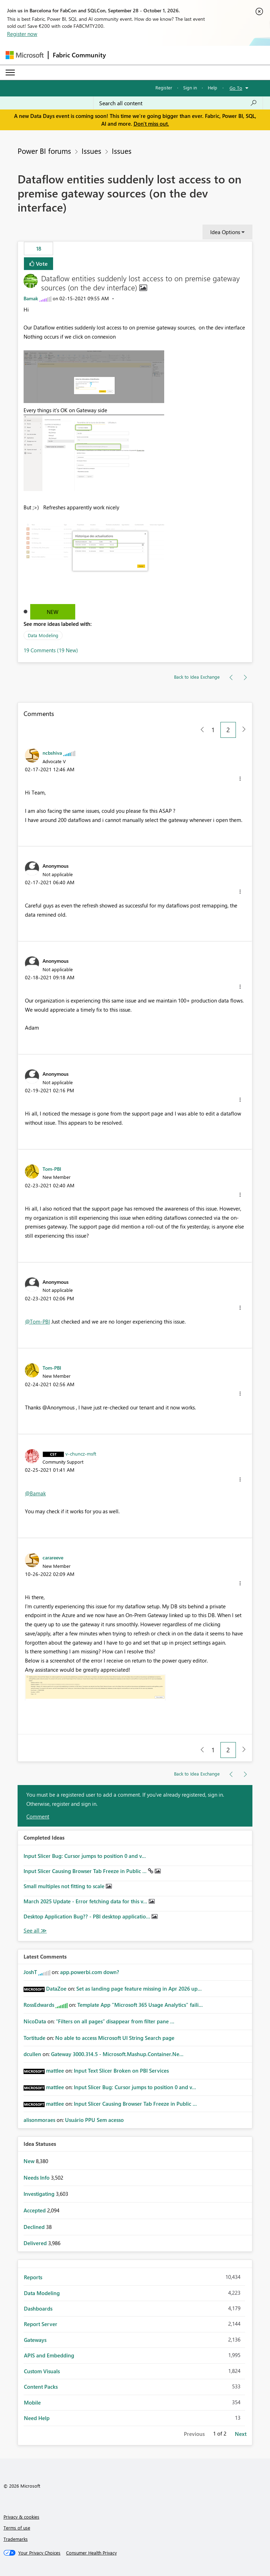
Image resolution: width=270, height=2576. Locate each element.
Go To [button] (236, 88)
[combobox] (178, 103)
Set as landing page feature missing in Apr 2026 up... (139, 1988)
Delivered (36, 2243)
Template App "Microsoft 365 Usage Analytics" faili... (140, 2004)
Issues (91, 151)
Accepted (35, 2210)
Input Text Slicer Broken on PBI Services (121, 2070)
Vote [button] (41, 263)
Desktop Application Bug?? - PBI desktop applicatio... (88, 1916)
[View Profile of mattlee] (55, 2070)
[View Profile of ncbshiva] (52, 752)
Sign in (190, 87)
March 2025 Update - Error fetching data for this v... (86, 1901)
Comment (37, 1816)
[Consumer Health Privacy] (91, 2552)
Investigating (40, 2193)
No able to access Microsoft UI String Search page (114, 2037)
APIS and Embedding (49, 2355)
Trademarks (16, 2539)
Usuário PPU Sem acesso (94, 2119)
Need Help (37, 2417)
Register (163, 87)
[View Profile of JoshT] (30, 1971)
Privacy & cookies (21, 2517)
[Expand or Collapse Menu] (10, 72)
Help (212, 87)
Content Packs (41, 2386)
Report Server (40, 2323)
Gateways (35, 2339)
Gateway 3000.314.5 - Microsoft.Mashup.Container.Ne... (117, 2053)
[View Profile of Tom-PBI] (52, 1168)
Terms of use (17, 2528)
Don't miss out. (151, 123)
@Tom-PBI (37, 1321)
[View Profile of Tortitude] (34, 2037)
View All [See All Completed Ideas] (35, 1931)
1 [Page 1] (213, 729)
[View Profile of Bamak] (31, 298)
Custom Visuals (42, 2371)
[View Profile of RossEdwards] (39, 2004)
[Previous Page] (199, 730)
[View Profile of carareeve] (53, 1557)
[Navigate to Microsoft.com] (25, 55)
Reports (33, 2277)
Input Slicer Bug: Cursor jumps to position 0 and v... (85, 1855)
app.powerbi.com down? (89, 1971)
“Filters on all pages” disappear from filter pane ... (115, 2021)
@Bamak (35, 1493)
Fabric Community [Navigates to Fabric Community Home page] (79, 55)
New (52, 611)
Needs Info (37, 2177)
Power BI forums (44, 151)
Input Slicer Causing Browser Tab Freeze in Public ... (86, 1870)
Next (240, 2433)
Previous (194, 2433)
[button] (94, 376)
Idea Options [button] (225, 231)
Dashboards (38, 2308)
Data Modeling (43, 635)
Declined (35, 2226)
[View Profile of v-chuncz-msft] (80, 1453)
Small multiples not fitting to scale (65, 1886)
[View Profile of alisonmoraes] (39, 2119)
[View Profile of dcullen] (32, 2053)
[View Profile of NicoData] (35, 2021)
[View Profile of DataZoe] (56, 1988)
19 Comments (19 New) (51, 650)
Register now (22, 33)
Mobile (32, 2402)
